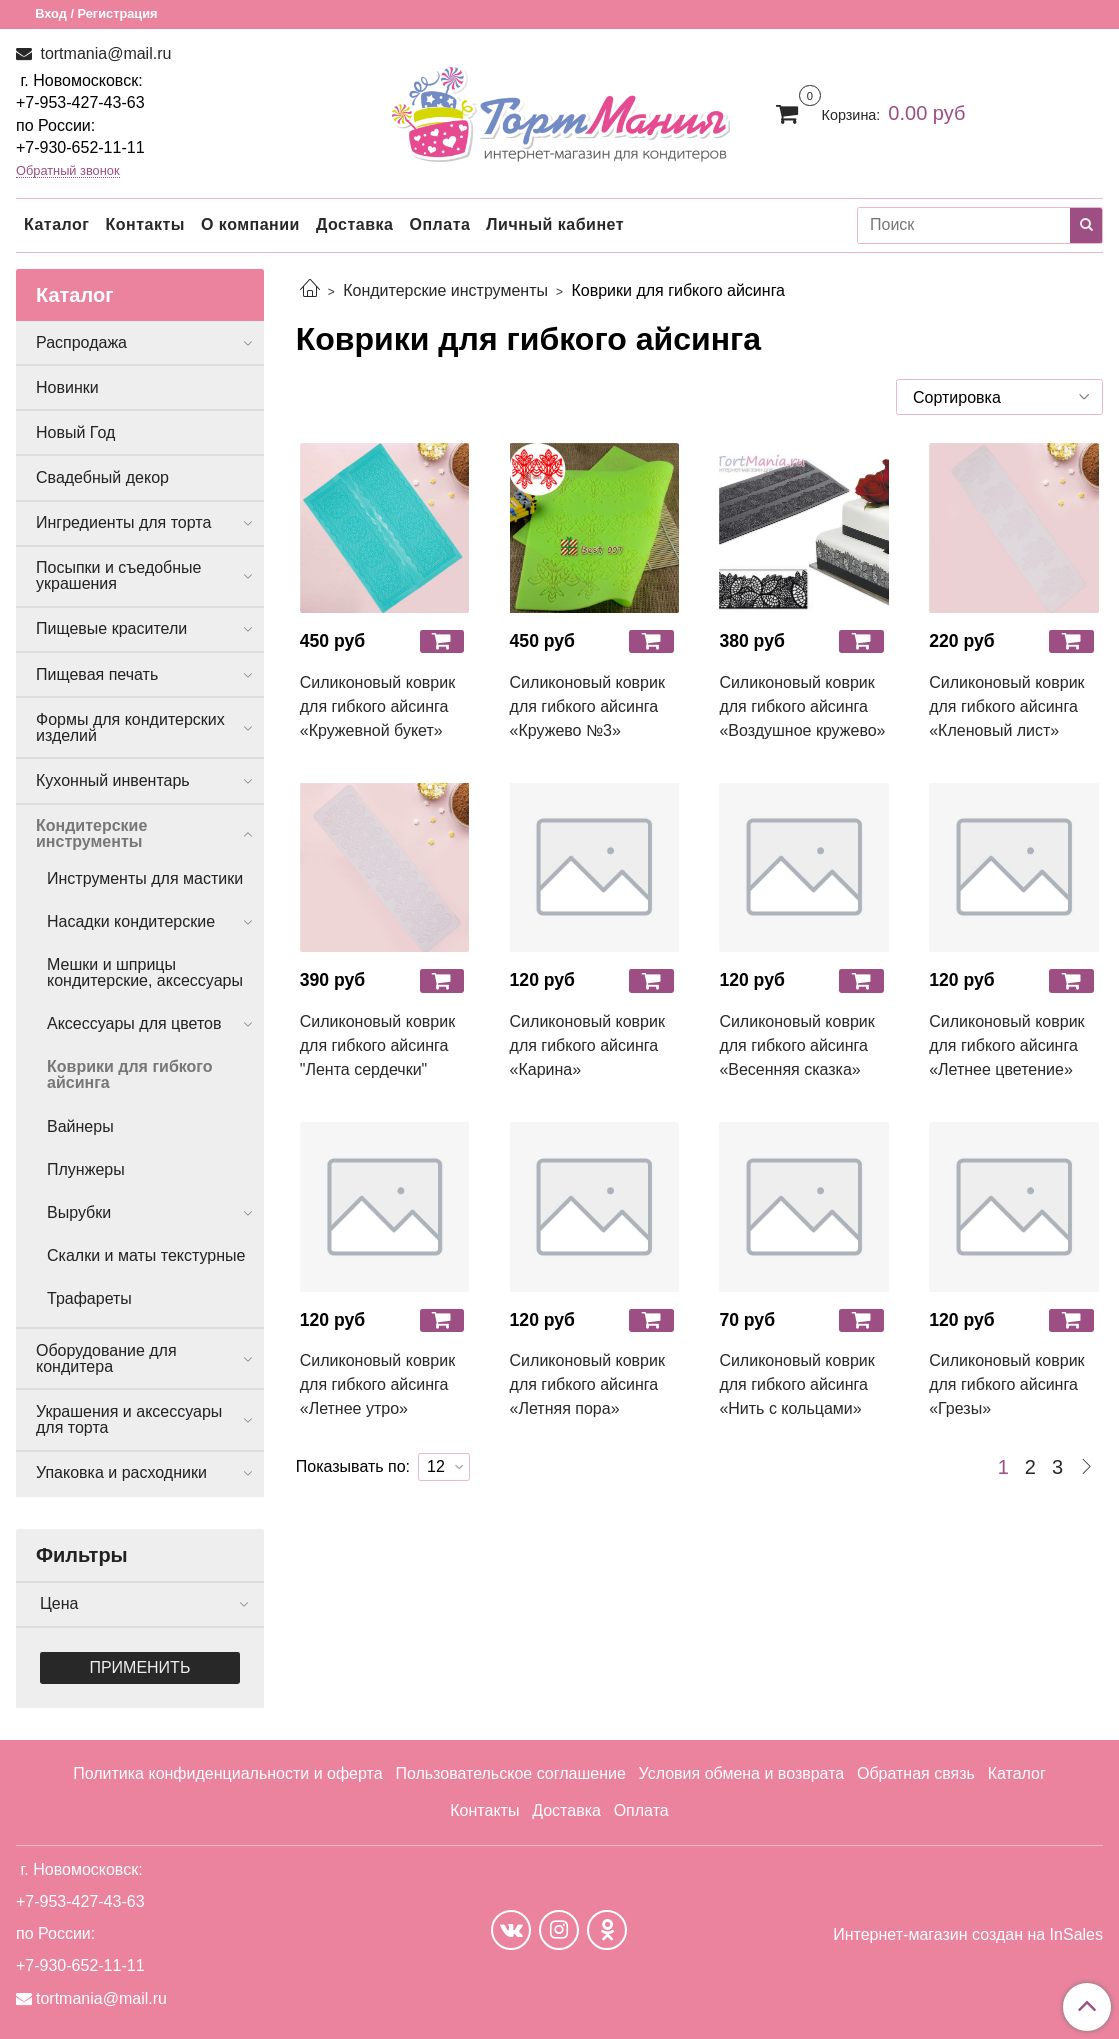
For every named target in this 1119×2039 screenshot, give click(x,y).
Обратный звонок (68, 171)
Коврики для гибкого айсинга (130, 1074)
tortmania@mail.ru (103, 53)
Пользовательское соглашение (510, 1773)
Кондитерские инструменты (445, 290)
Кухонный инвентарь (113, 780)
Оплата (439, 224)
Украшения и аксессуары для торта (129, 1419)
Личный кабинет (555, 224)
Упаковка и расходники (121, 1472)
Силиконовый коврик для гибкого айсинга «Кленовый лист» (1006, 706)
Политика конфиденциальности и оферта (227, 1773)
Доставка (355, 224)
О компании (250, 224)
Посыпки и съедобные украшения (119, 575)
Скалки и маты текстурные (146, 1255)
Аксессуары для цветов (134, 1023)
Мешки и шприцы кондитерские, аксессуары (145, 972)
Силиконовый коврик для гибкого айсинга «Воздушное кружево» (802, 706)
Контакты (144, 224)
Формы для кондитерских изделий (130, 727)
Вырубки (79, 1212)
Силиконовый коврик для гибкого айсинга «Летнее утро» (377, 1384)
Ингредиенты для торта (123, 522)
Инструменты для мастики (145, 878)
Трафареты (89, 1298)
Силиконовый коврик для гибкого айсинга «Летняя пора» (587, 1384)
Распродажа (81, 342)
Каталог (56, 224)
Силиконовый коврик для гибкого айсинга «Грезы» (1006, 1384)
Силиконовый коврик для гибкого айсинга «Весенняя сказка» (796, 1045)
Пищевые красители (111, 628)
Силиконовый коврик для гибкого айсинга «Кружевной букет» (377, 706)
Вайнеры (80, 1126)
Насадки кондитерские (131, 921)
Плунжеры (86, 1169)
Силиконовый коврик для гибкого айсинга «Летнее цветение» (1006, 1045)
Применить (139, 1667)
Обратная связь (916, 1773)
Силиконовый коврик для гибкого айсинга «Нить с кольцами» (796, 1384)
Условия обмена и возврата (742, 1773)
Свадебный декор (102, 477)
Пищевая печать (97, 674)
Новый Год (75, 432)
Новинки (67, 387)
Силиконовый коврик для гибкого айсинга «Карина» (587, 1045)
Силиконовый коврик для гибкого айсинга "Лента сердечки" (377, 1045)
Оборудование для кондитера (106, 1358)
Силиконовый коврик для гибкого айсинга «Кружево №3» (587, 706)
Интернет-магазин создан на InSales (968, 1935)
